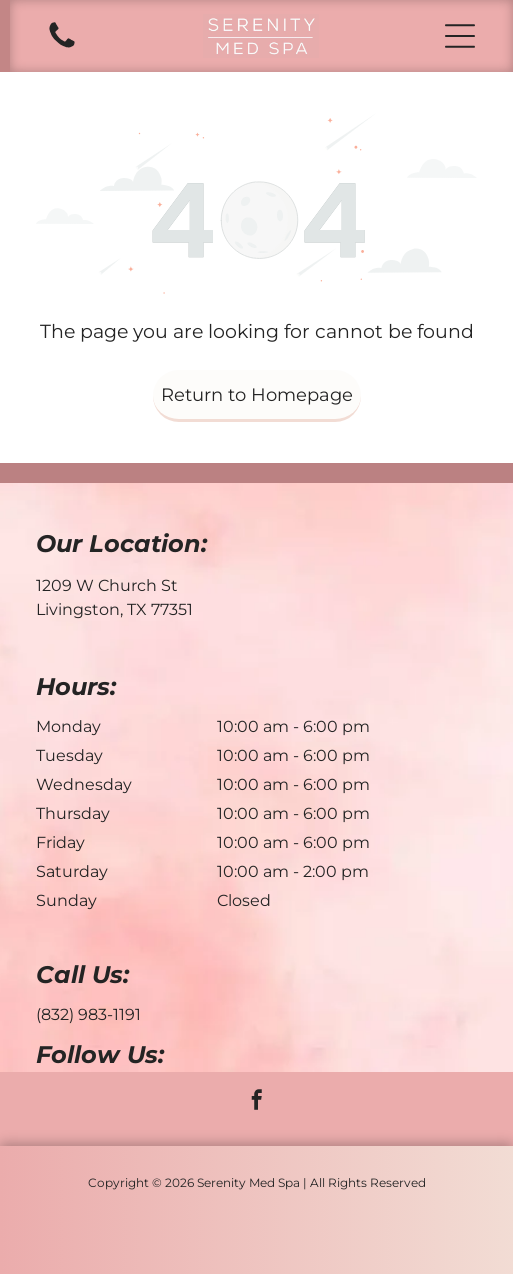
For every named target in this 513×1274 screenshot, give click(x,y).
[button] (460, 36)
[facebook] (257, 1102)
